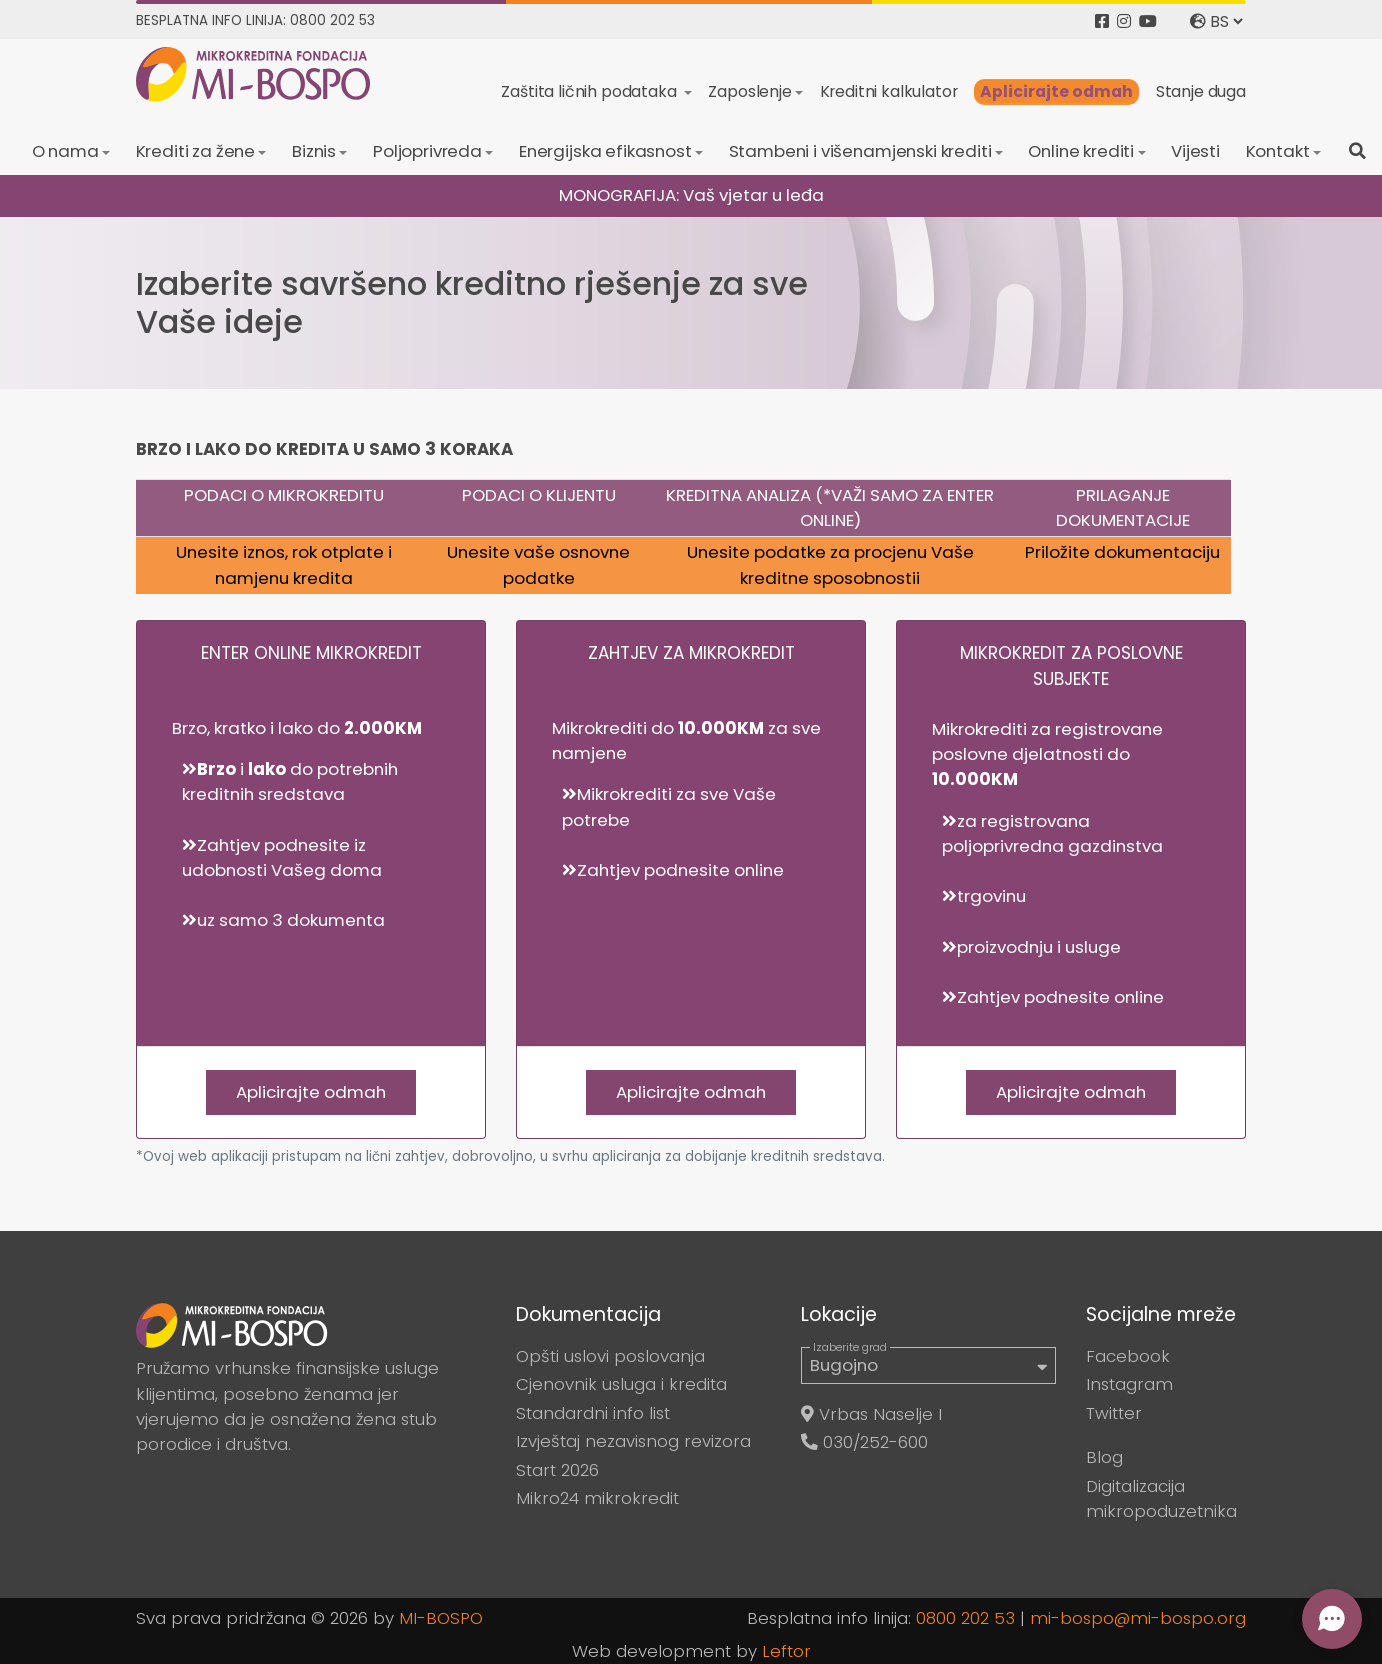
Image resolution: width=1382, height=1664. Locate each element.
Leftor (786, 1651)
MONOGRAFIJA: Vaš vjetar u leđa (691, 195)
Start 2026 (557, 1470)
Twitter (1114, 1413)
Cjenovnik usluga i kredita (621, 1384)
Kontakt (1278, 151)
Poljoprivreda (427, 151)
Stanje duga (1201, 91)
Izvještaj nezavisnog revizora (633, 1441)
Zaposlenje (749, 91)
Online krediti (1081, 151)
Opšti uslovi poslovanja (610, 1356)
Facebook (1128, 1356)
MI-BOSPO (441, 1618)
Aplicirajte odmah (1056, 91)
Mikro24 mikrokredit (597, 1498)
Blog (1104, 1457)
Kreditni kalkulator (889, 91)
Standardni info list (593, 1413)
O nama (65, 151)
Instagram (1129, 1384)
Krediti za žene (196, 151)
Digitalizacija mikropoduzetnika (1161, 1498)
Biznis (314, 151)
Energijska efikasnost (605, 151)
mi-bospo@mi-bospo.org (1138, 1618)
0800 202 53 (965, 1618)
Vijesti (1195, 151)
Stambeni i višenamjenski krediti (860, 151)
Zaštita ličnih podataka (590, 91)
